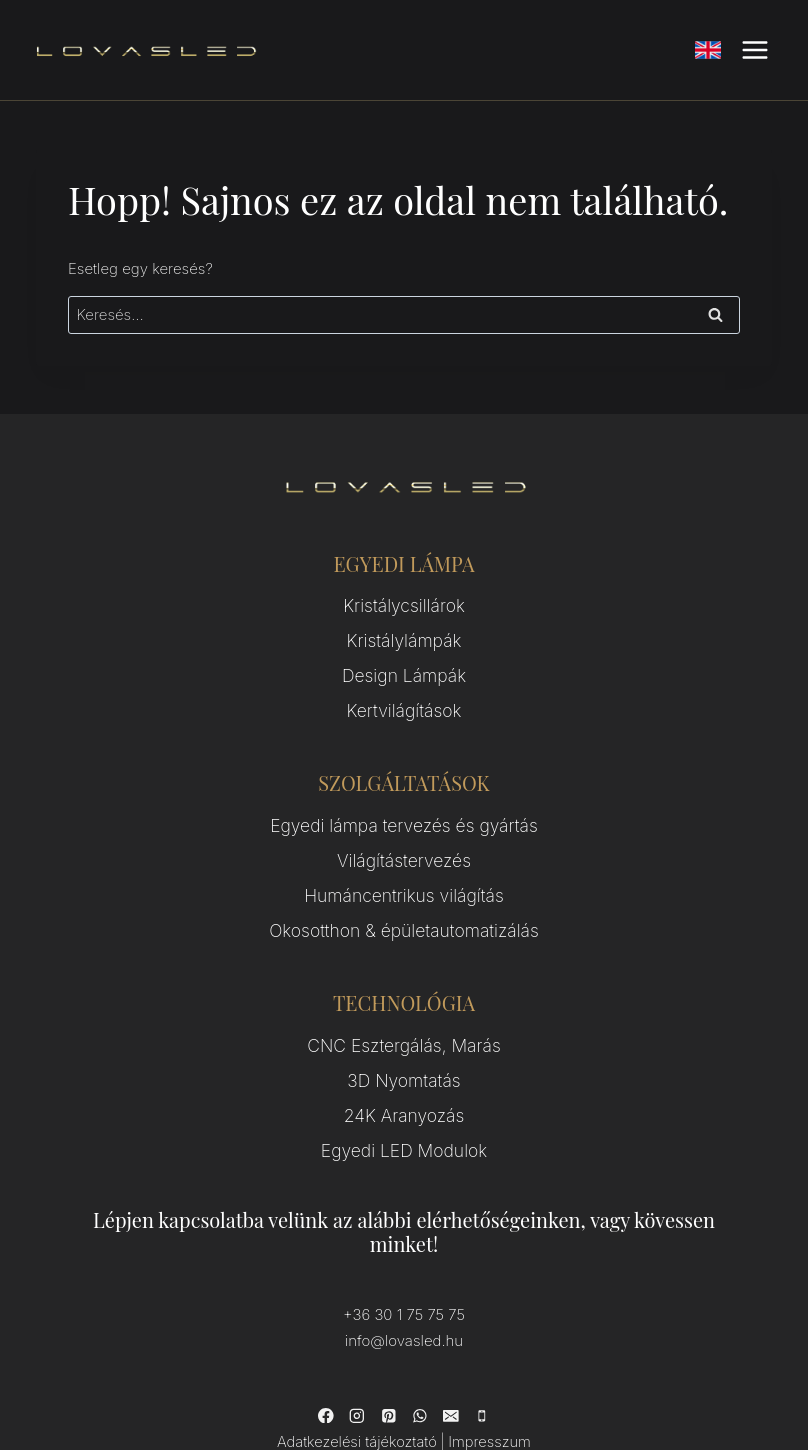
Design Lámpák (404, 663)
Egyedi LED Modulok (404, 1093)
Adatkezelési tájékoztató (361, 1375)
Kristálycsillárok (404, 603)
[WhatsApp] (419, 1350)
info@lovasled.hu (404, 1277)
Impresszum (482, 1375)
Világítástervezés (404, 833)
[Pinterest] (389, 1350)
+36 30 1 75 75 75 (404, 1253)
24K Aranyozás (404, 1063)
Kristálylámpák (404, 633)
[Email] (449, 1350)
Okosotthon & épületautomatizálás (403, 893)
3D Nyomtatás (403, 1033)
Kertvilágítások (404, 693)
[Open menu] (754, 49)
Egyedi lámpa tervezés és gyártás (404, 803)
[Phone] (479, 1350)
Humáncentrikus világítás (403, 863)
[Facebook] (329, 1350)
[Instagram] (359, 1350)
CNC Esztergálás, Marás (404, 1003)
